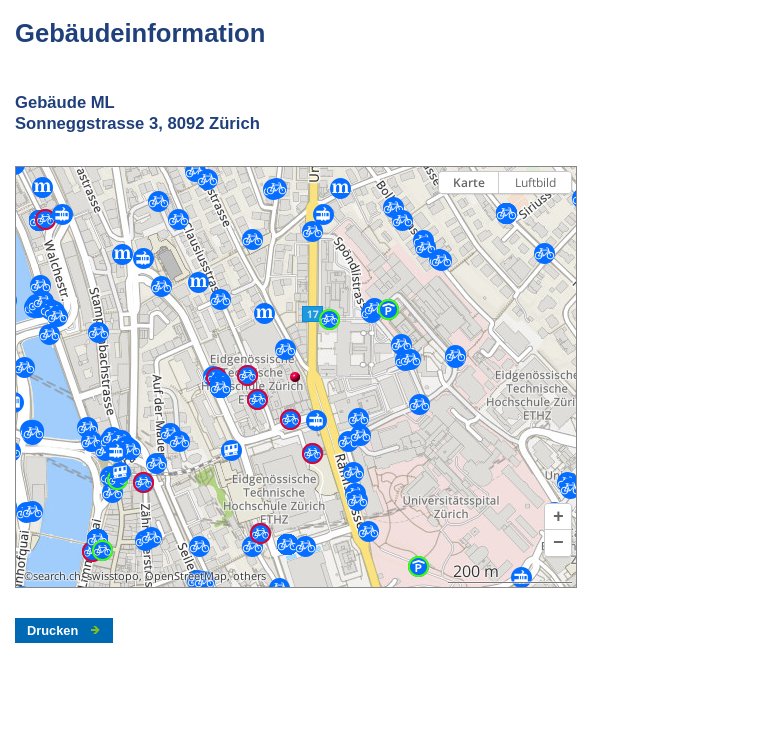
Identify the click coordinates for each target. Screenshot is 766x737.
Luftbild (535, 182)
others (249, 576)
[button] (558, 517)
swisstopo (113, 576)
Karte (469, 182)
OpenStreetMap (186, 576)
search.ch (57, 576)
